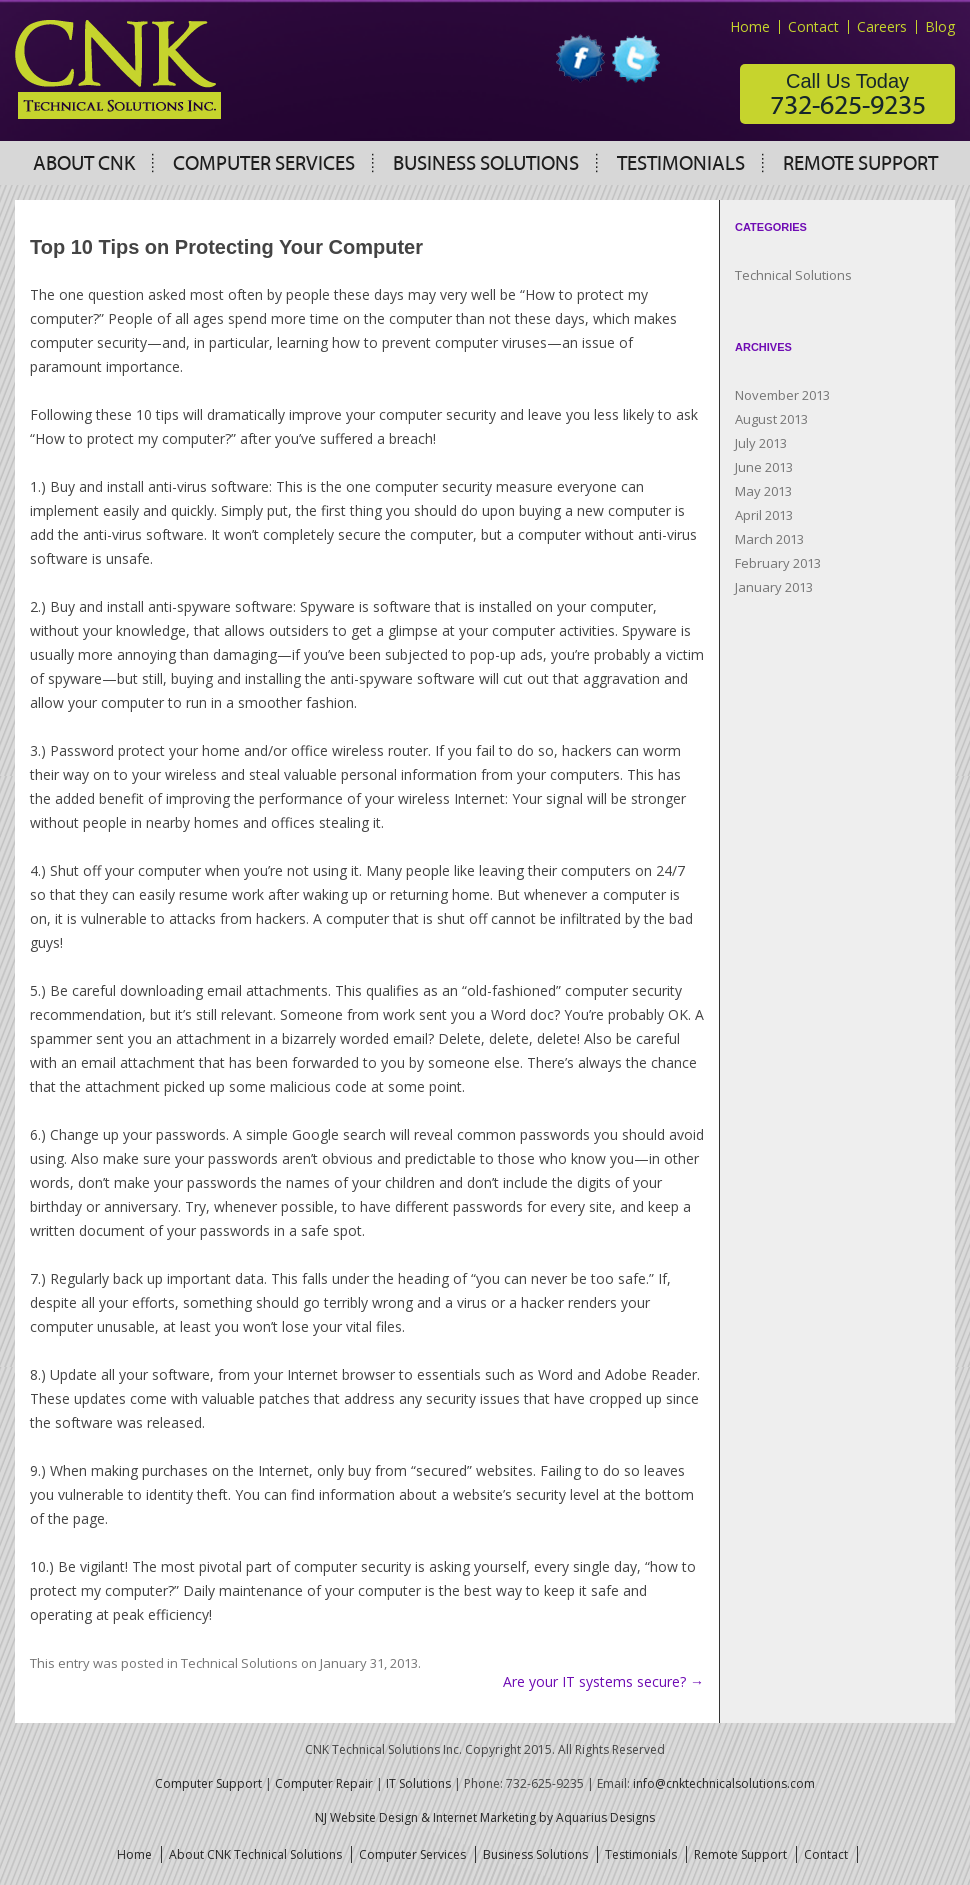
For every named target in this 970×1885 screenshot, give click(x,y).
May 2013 (763, 491)
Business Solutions (486, 164)
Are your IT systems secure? (603, 1681)
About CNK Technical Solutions (255, 1854)
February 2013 (778, 563)
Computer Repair (324, 1783)
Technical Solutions (239, 1663)
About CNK (84, 164)
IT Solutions (418, 1783)
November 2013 (782, 395)
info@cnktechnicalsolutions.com (724, 1783)
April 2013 (764, 515)
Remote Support (860, 164)
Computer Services (264, 164)
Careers (882, 26)
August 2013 (771, 419)
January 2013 (774, 587)
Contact (813, 26)
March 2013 (769, 539)
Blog (940, 26)
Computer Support (208, 1783)
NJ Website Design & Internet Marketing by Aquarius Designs (485, 1817)
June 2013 (764, 467)
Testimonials (681, 164)
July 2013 (761, 443)
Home (750, 26)
